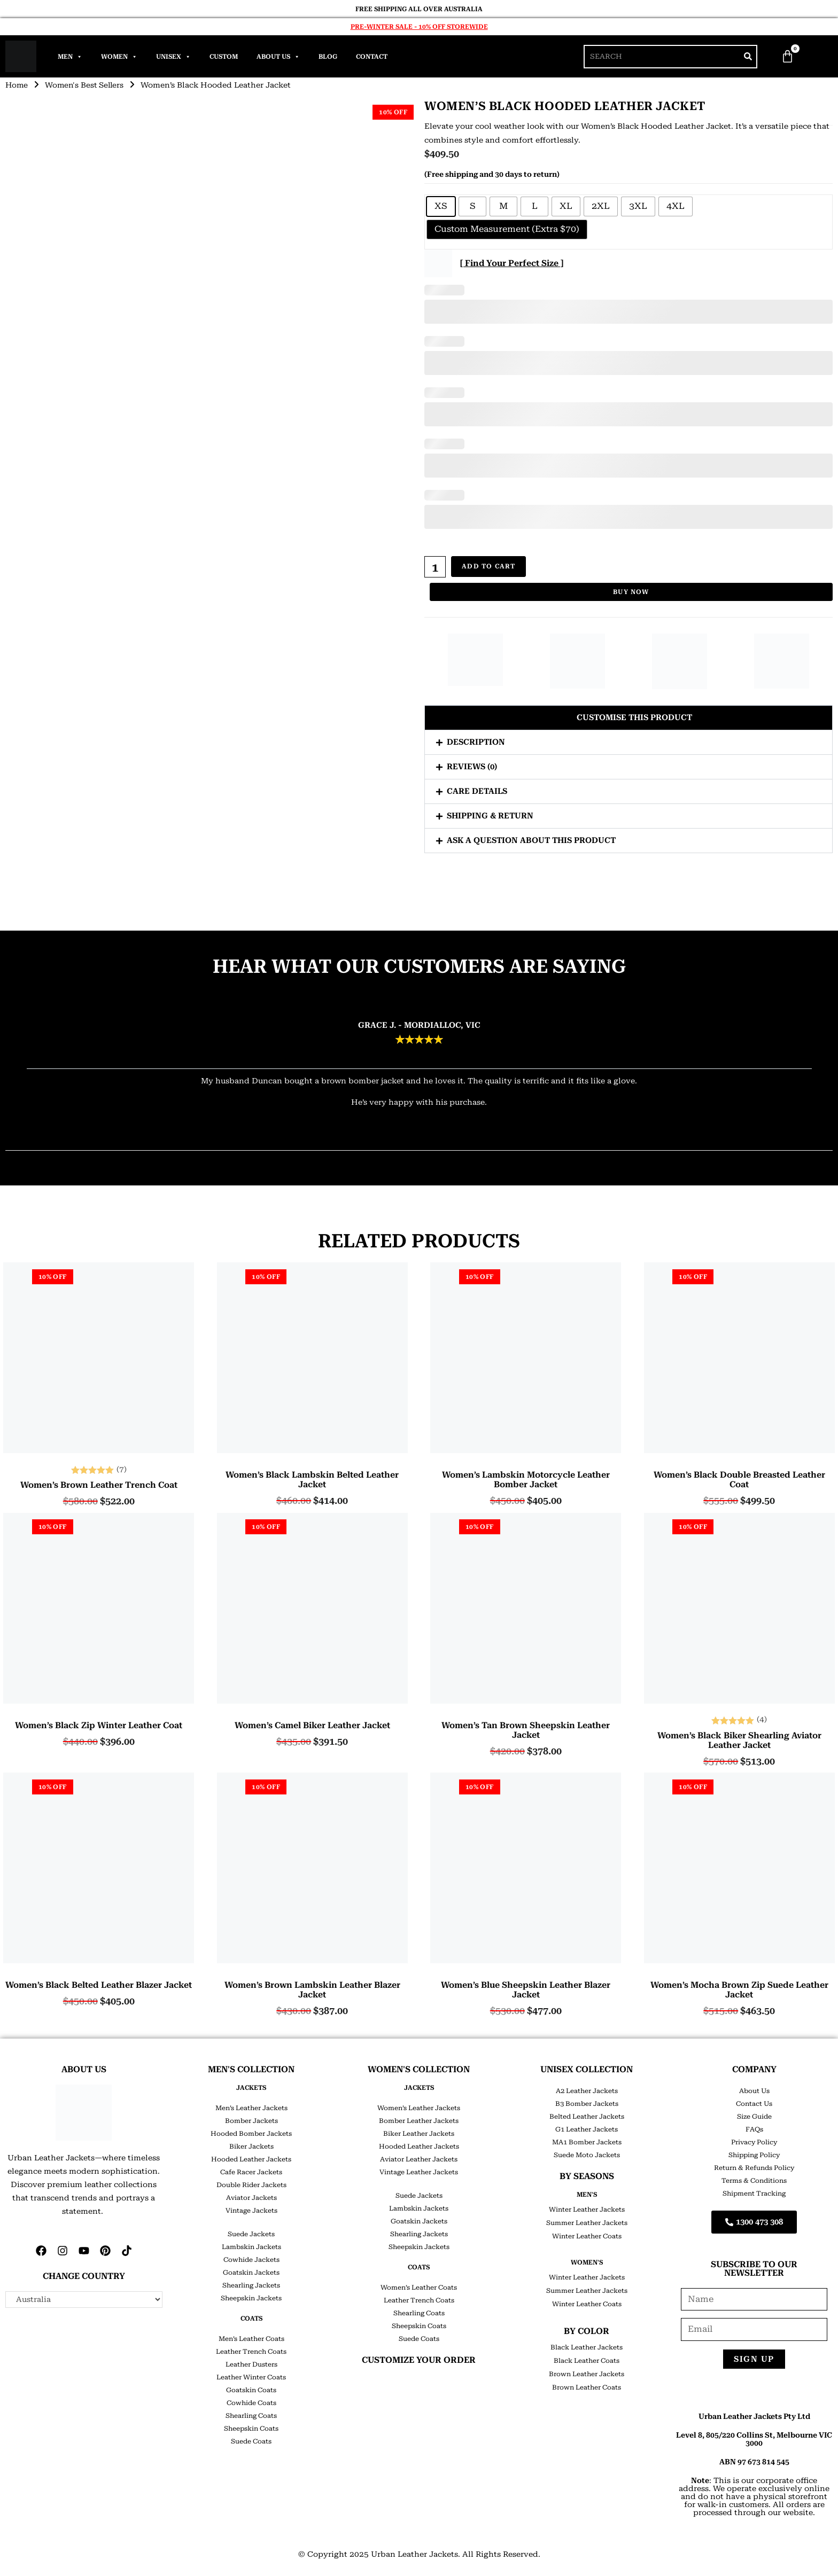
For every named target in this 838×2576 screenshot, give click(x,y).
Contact (371, 56)
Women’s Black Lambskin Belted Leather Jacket (312, 1479)
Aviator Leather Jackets (418, 2159)
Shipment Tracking (754, 2193)
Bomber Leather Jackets (419, 2121)
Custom (224, 56)
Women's (587, 2262)
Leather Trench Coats (251, 2351)
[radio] (441, 206)
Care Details (477, 790)
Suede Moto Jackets (587, 2155)
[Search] (748, 56)
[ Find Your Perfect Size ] (512, 263)
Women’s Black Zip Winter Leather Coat (98, 1725)
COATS (251, 2318)
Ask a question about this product (531, 840)
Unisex (173, 57)
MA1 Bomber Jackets (587, 2142)
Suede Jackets (251, 2234)
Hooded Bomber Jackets (251, 2133)
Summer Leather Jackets (586, 2223)
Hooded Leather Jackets (251, 2159)
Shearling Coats (251, 2415)
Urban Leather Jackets (414, 2554)
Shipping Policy (754, 2155)
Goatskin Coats (251, 2390)
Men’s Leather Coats (251, 2339)
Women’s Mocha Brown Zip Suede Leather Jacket (739, 1990)
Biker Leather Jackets (418, 2133)
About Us (278, 57)
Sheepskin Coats (251, 2428)
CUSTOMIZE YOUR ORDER (419, 2360)
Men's (587, 2194)
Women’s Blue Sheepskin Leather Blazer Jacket (525, 1990)
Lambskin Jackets (251, 2247)
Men (70, 57)
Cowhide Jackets (251, 2259)
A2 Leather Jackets (587, 2091)
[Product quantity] (435, 566)
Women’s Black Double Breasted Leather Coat (739, 1479)
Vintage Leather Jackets (418, 2172)
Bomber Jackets (251, 2121)
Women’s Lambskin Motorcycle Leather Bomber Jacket (526, 1479)
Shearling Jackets (251, 2285)
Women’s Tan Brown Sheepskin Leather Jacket (525, 1730)
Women (119, 57)
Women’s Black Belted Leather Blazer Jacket (98, 1985)
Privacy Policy (754, 2142)
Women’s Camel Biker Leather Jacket (312, 1725)
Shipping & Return (490, 815)
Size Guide (754, 2116)
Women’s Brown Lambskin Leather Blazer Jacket (312, 1990)
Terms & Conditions (754, 2180)
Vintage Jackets (251, 2210)
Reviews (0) (472, 766)
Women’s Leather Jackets (418, 2108)
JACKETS (251, 2087)
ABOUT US (83, 2069)
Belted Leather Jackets (586, 2116)
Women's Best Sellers (86, 85)
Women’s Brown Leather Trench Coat (98, 1485)
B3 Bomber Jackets (586, 2103)
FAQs (754, 2129)
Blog (328, 56)
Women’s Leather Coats (419, 2287)
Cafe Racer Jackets (251, 2172)
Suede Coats (251, 2441)
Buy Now (631, 592)
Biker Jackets (251, 2146)
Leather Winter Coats (251, 2377)
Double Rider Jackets (251, 2185)
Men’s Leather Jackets (251, 2108)
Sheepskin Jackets (251, 2298)
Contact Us (754, 2103)
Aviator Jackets (251, 2198)
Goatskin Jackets (251, 2272)
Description (476, 741)
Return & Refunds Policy (754, 2168)
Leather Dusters (251, 2364)
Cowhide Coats (251, 2403)
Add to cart (489, 567)
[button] (628, 717)
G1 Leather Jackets (586, 2129)
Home (17, 85)
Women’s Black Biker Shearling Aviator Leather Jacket (739, 1740)
